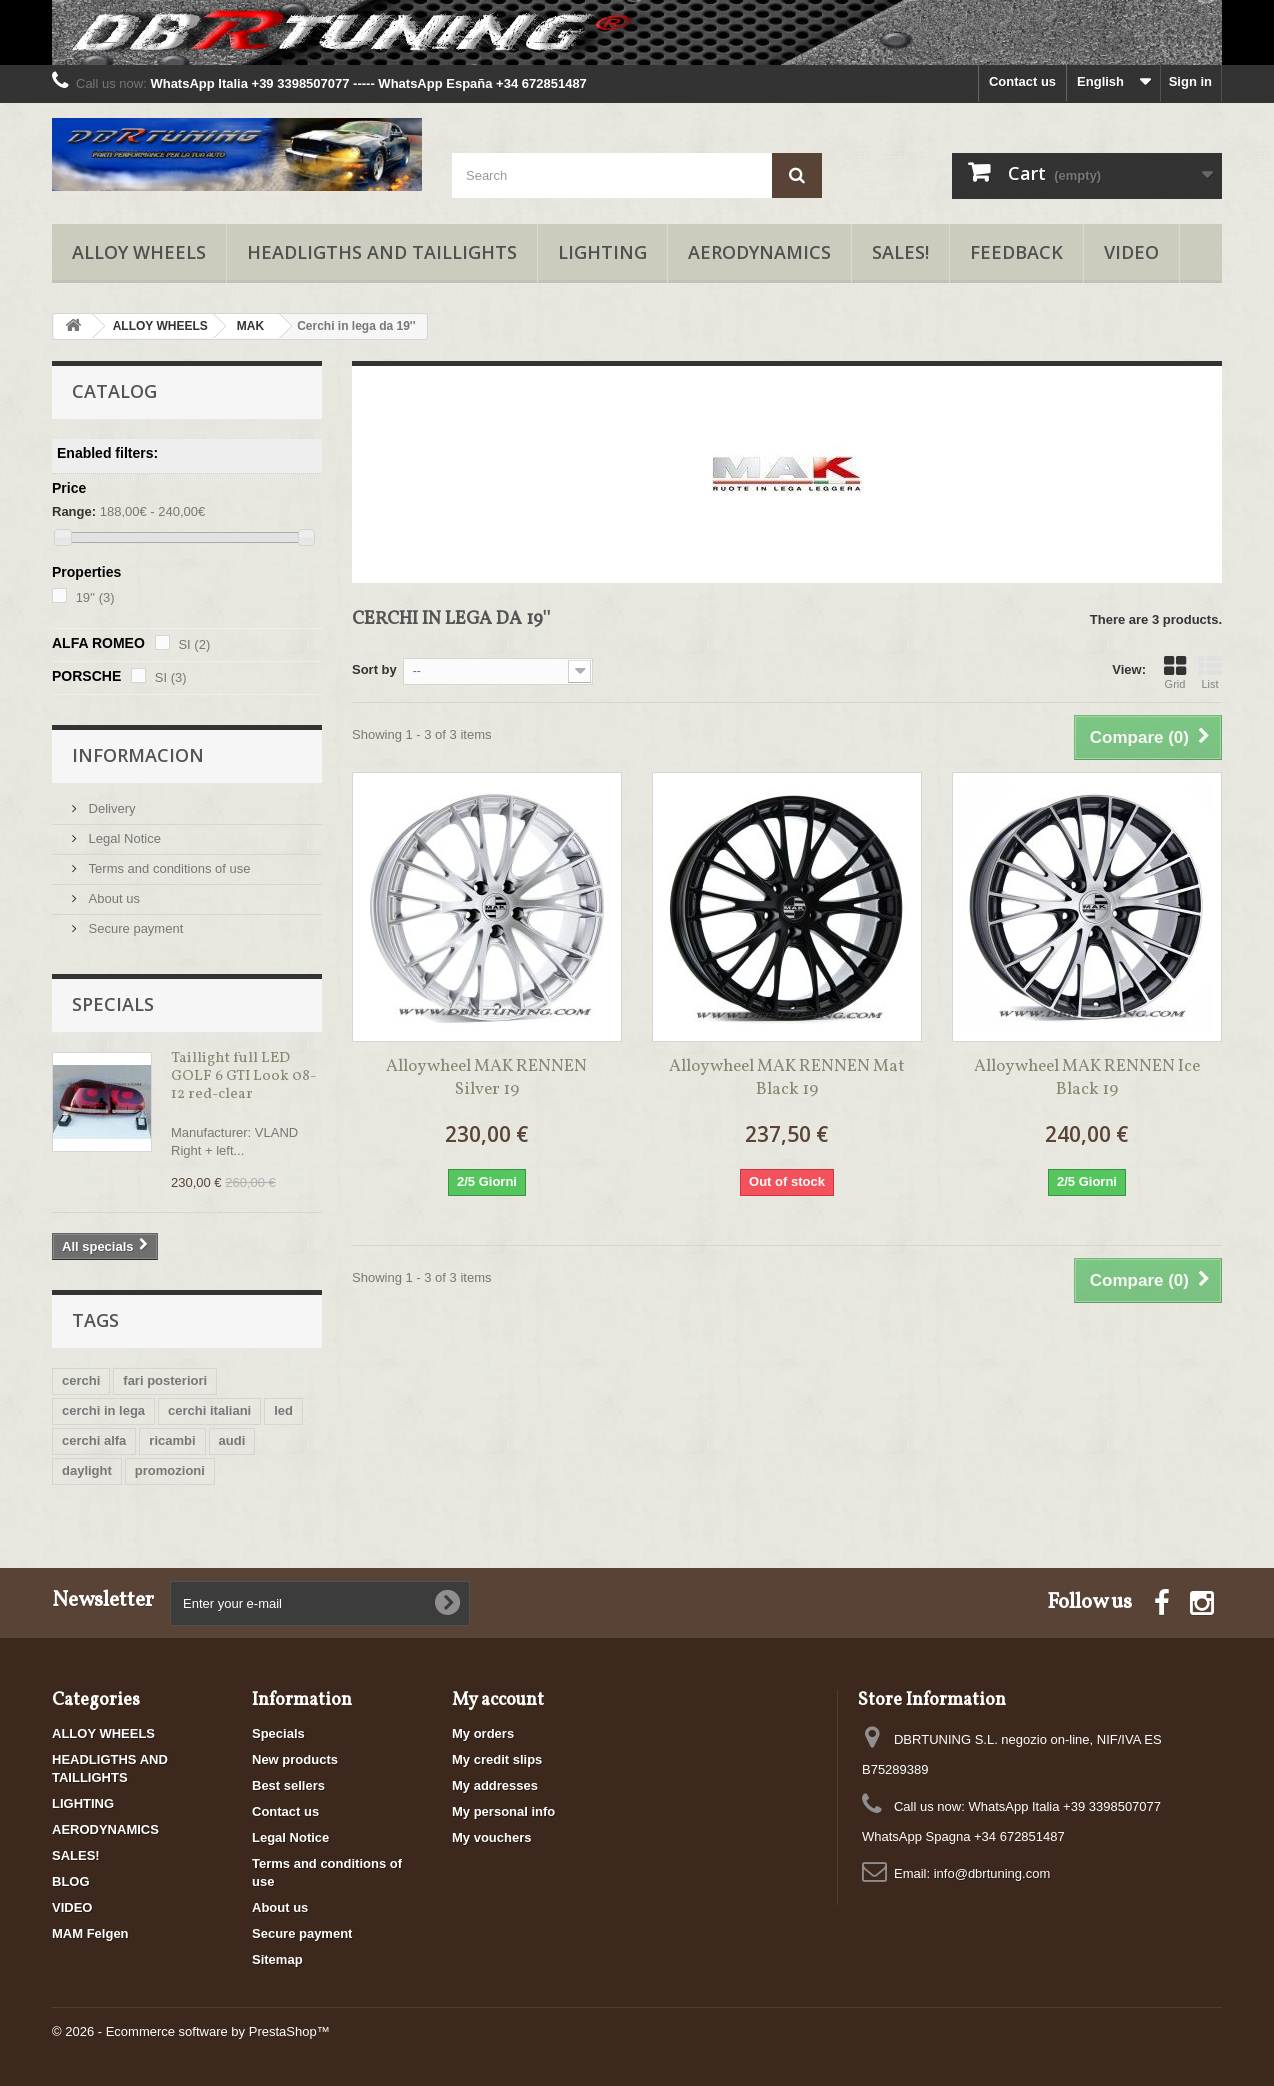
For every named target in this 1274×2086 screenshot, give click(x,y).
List (1210, 672)
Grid (1175, 672)
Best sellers (288, 1785)
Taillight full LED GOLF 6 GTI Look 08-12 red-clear (243, 1076)
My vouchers (491, 1837)
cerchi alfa (94, 1440)
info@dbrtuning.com (992, 1873)
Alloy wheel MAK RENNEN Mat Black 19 (787, 1078)
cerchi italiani (209, 1410)
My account (498, 1700)
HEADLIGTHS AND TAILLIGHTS (382, 252)
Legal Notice (123, 838)
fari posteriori (165, 1380)
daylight (87, 1470)
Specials (113, 1004)
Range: (74, 511)
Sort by (374, 669)
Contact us (1022, 81)
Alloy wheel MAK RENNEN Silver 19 (486, 1078)
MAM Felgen (90, 1933)
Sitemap (277, 1959)
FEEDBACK (1016, 252)
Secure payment (134, 928)
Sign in (1190, 81)
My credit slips (497, 1759)
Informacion (138, 755)
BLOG (71, 1881)
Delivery (110, 808)
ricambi (172, 1440)
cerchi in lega (103, 1410)
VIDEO (1131, 252)
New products (295, 1759)
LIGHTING (602, 252)
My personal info (503, 1811)
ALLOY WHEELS (139, 252)
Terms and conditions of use (167, 868)
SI (194, 644)
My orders (483, 1733)
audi (232, 1440)
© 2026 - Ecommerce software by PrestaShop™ (191, 2031)
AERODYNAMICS (759, 252)
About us (112, 898)
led (283, 1410)
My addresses (495, 1785)
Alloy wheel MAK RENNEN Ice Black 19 (1087, 1078)
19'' (95, 597)
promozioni (170, 1470)
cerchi (81, 1380)
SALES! (900, 252)
